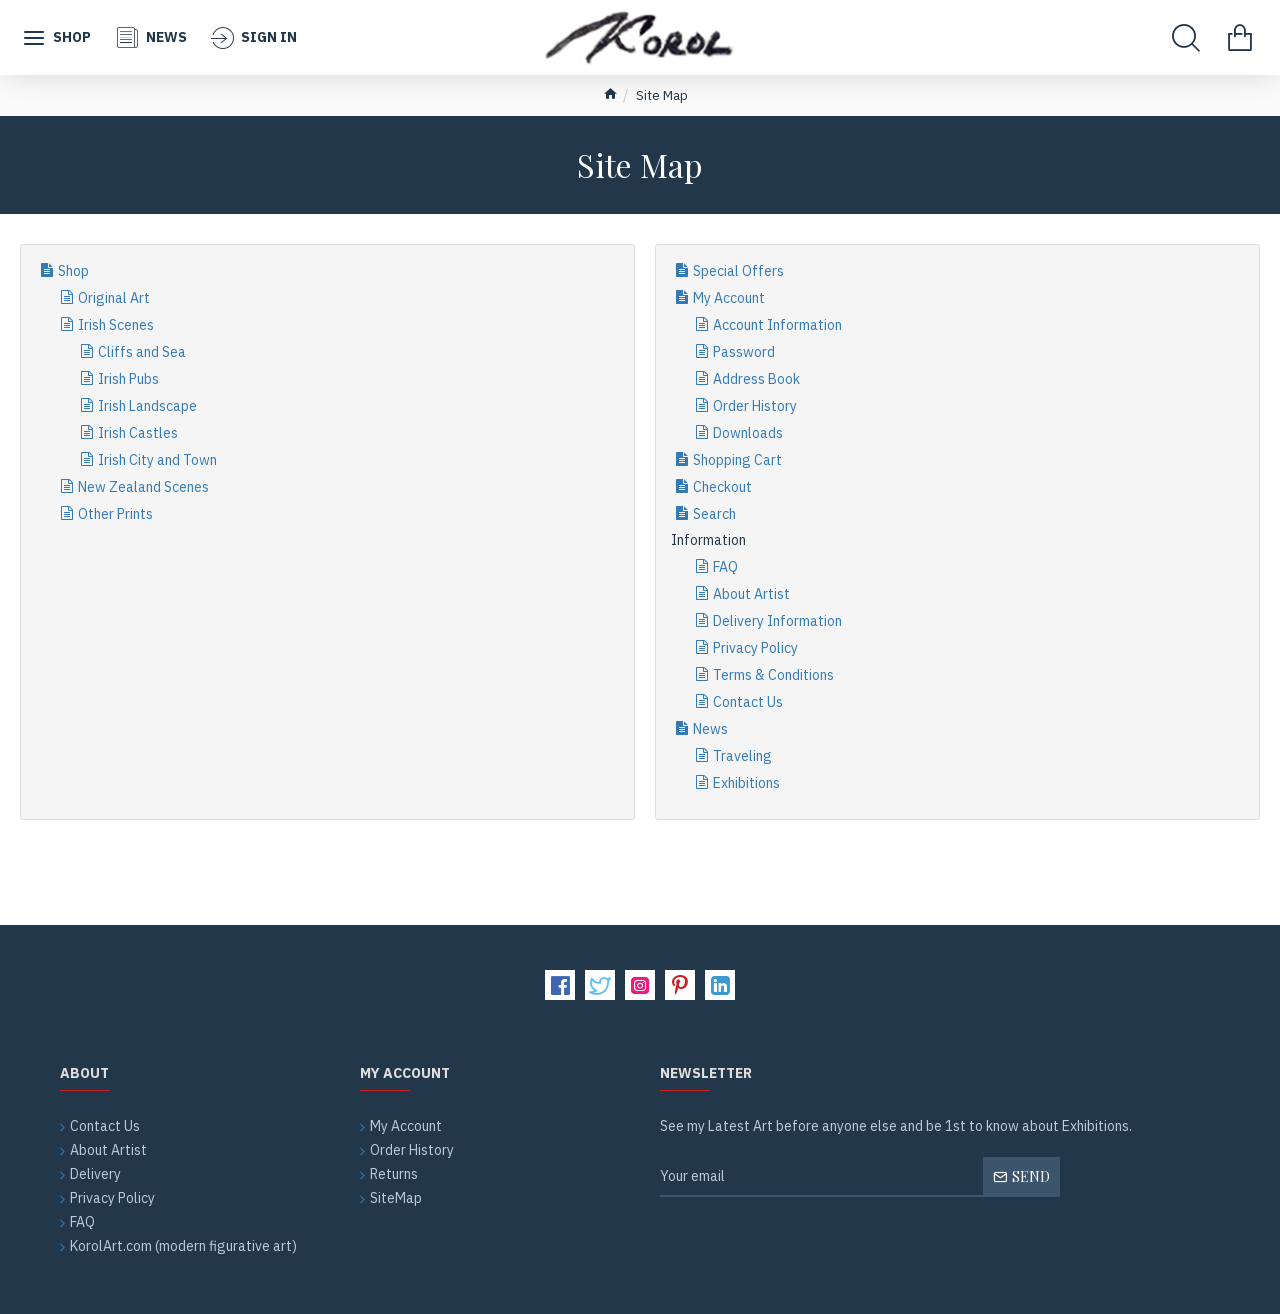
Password (744, 352)
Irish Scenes (116, 325)
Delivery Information (777, 621)
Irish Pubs (128, 379)
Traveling (742, 756)
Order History (755, 406)
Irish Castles (138, 433)
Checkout (722, 487)
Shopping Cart (737, 460)
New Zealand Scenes (143, 487)
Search (714, 514)
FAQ (725, 567)
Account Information (777, 325)
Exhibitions (746, 783)
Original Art (114, 298)
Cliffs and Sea (142, 352)
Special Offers (738, 271)
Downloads (748, 433)
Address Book (756, 379)
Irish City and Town (157, 460)
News (710, 729)
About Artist (751, 594)
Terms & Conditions (773, 675)
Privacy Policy (755, 648)
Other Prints (115, 514)
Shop (73, 271)
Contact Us (748, 702)
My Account (729, 298)
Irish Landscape (147, 406)
